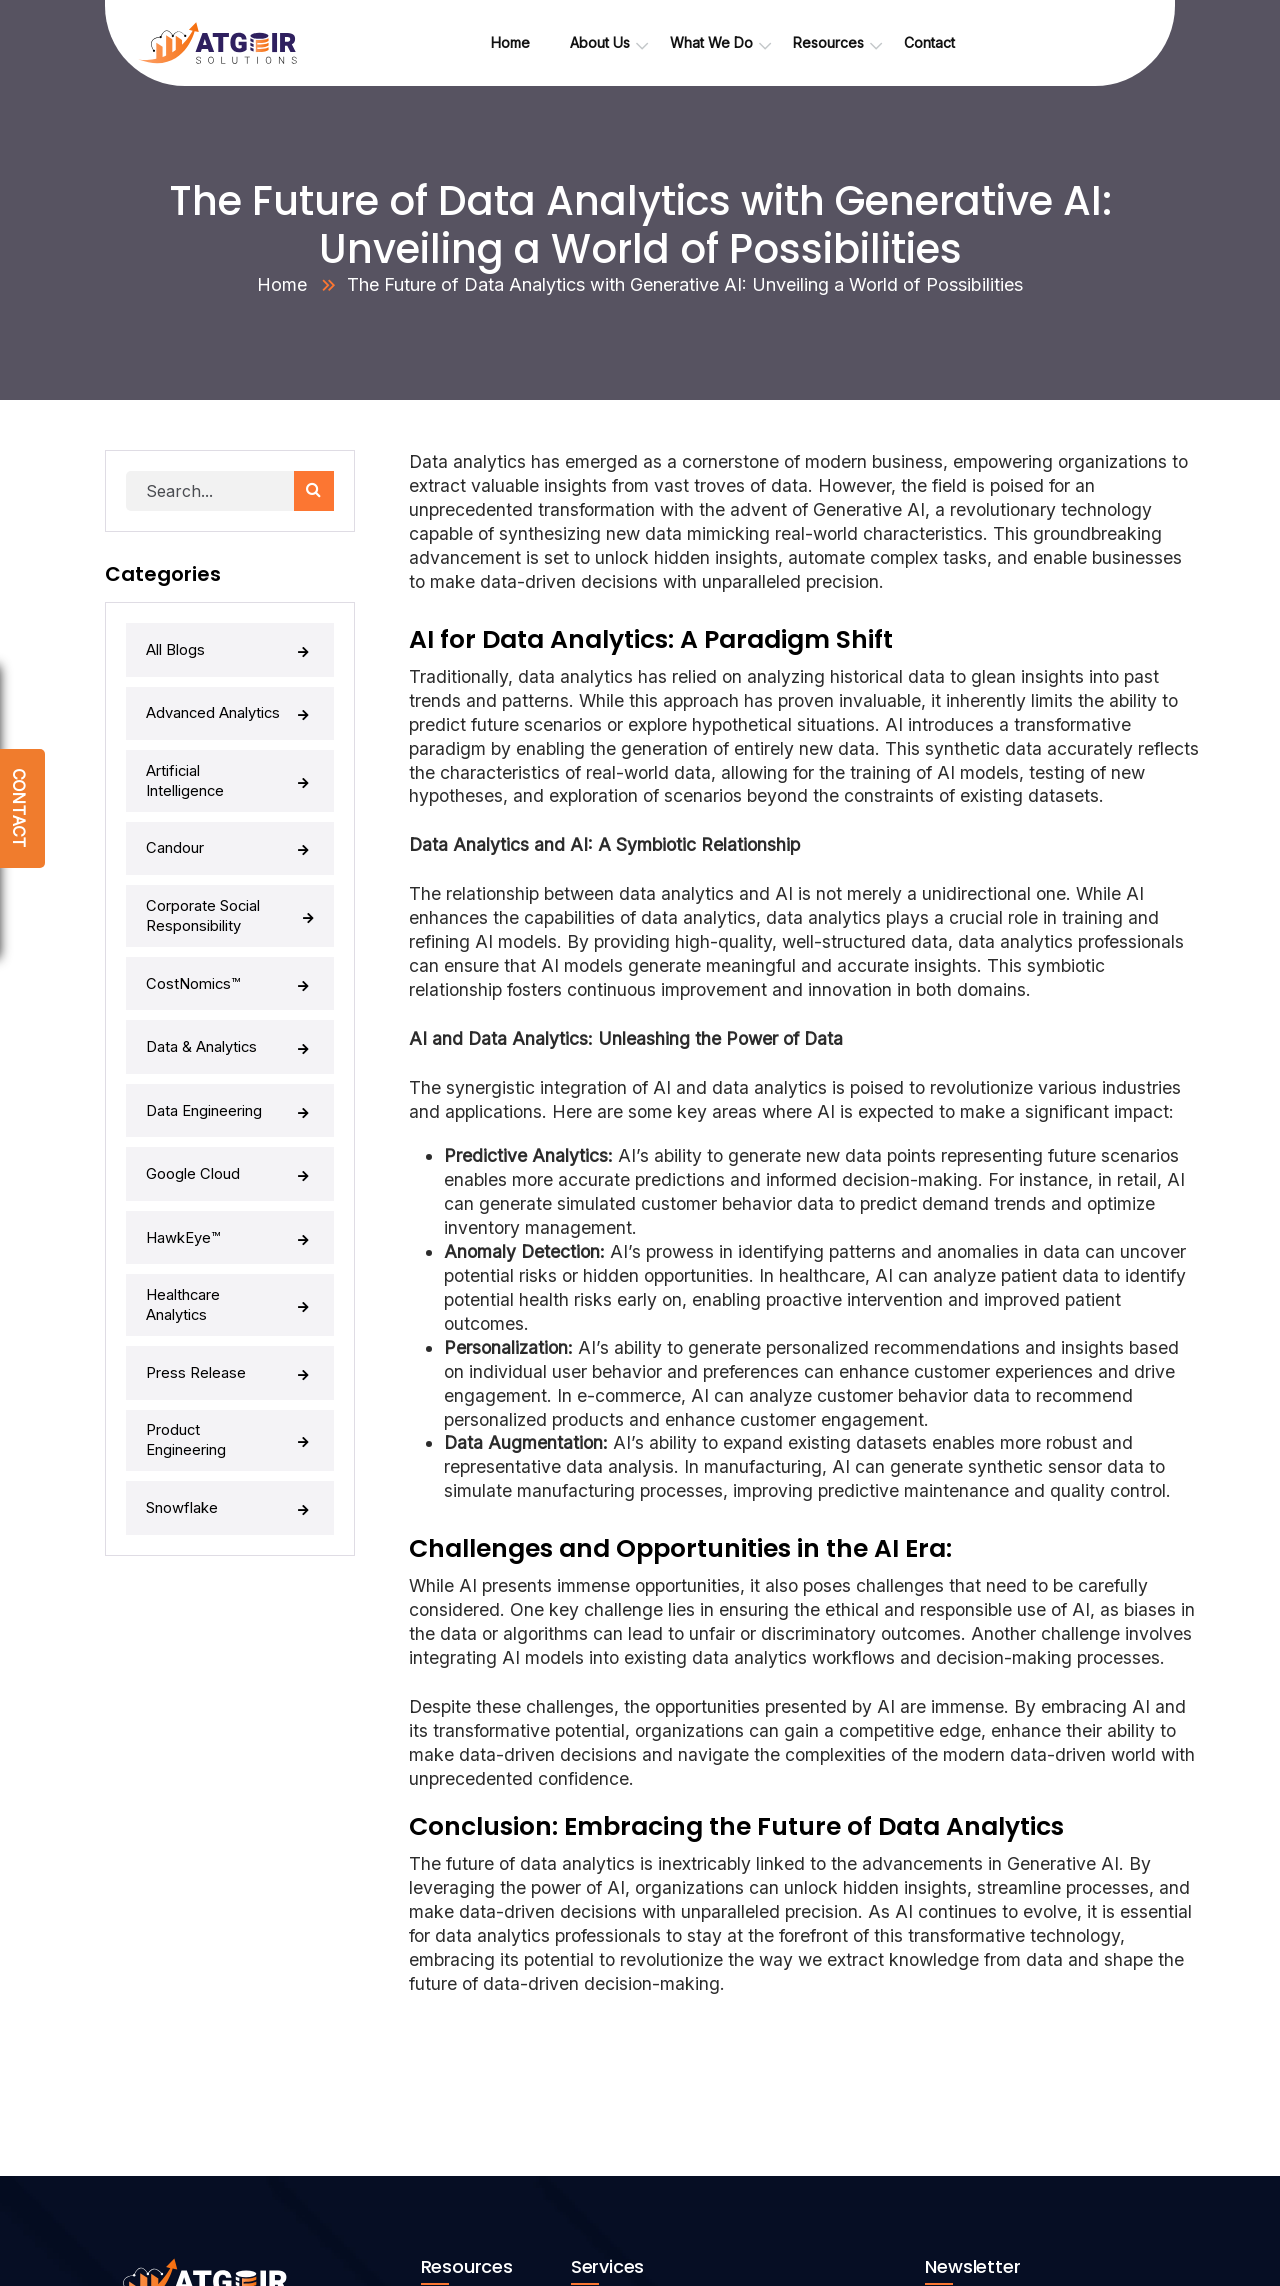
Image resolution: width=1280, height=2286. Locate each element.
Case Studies (479, 2010)
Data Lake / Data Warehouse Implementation (732, 2010)
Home (282, 284)
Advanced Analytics (230, 694)
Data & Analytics (230, 957)
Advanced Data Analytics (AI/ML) (693, 2090)
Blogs (454, 2131)
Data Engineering (230, 1009)
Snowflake (230, 1321)
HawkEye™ (230, 1113)
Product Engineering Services (684, 2131)
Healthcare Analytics (230, 1165)
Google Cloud (230, 1061)
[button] (1144, 2066)
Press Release (230, 1217)
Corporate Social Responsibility (230, 853)
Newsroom (471, 2050)
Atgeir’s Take (479, 1969)
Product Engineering (230, 1269)
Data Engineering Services (673, 1969)
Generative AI (630, 2050)
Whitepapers (478, 2090)
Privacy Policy (482, 2171)
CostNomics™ (230, 905)
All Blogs (230, 642)
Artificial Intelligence (230, 746)
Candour (230, 798)
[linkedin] (117, 2099)
